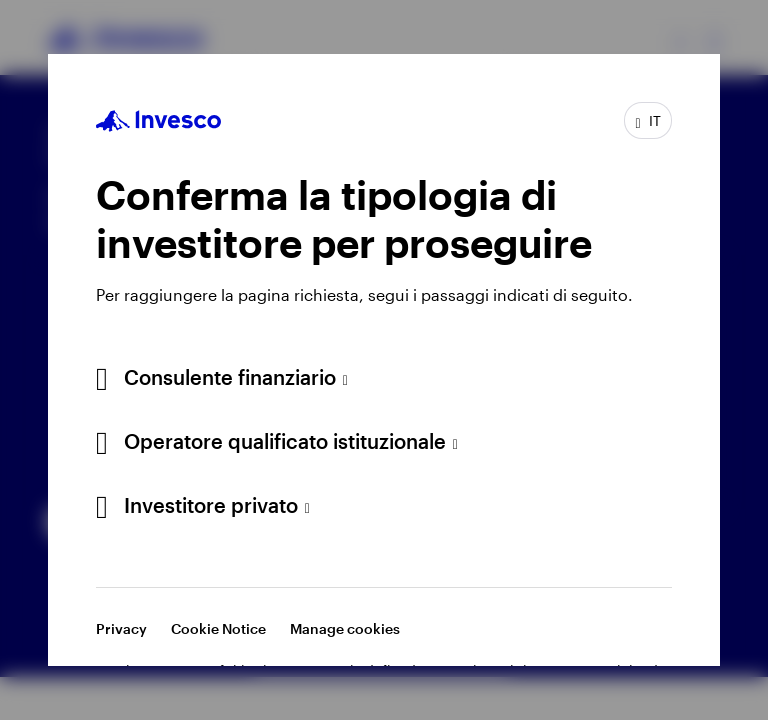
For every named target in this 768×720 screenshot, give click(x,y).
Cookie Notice (218, 628)
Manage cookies (345, 628)
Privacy (121, 628)
